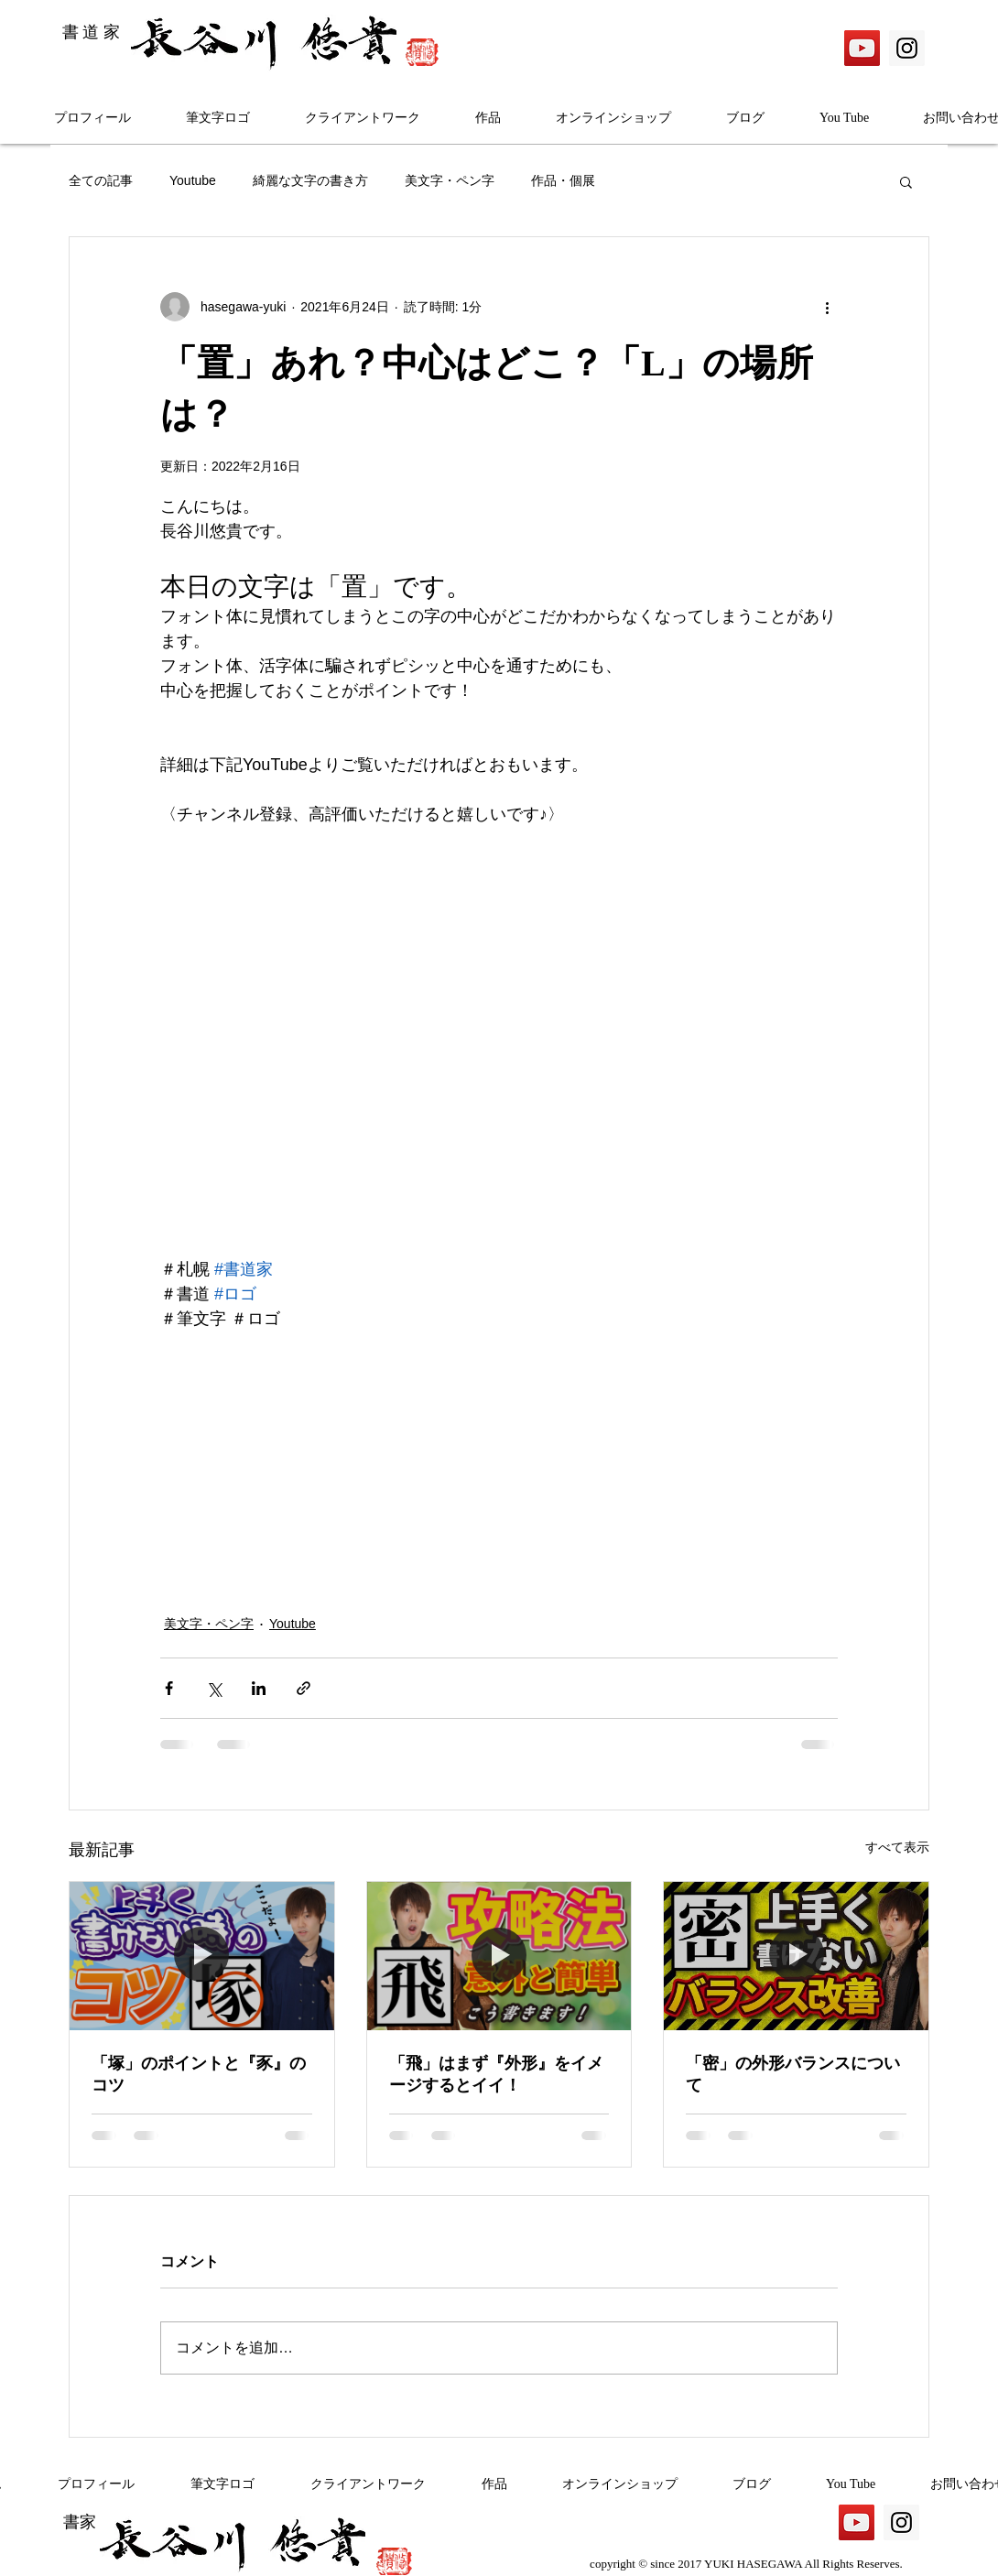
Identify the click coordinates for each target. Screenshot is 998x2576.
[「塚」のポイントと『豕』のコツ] (202, 1956)
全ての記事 (101, 180)
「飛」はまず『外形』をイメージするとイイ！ (496, 2074)
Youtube (192, 180)
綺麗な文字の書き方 (310, 180)
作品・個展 (563, 180)
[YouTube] (862, 48)
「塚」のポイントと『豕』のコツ (199, 2074)
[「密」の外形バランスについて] (796, 1956)
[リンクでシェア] (303, 1688)
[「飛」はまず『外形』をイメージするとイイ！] (499, 1956)
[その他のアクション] (827, 307)
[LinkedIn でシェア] (258, 1688)
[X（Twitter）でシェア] (213, 1688)
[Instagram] (907, 48)
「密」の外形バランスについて (793, 2074)
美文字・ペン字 (449, 180)
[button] (906, 181)
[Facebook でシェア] (169, 1688)
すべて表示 (897, 1847)
